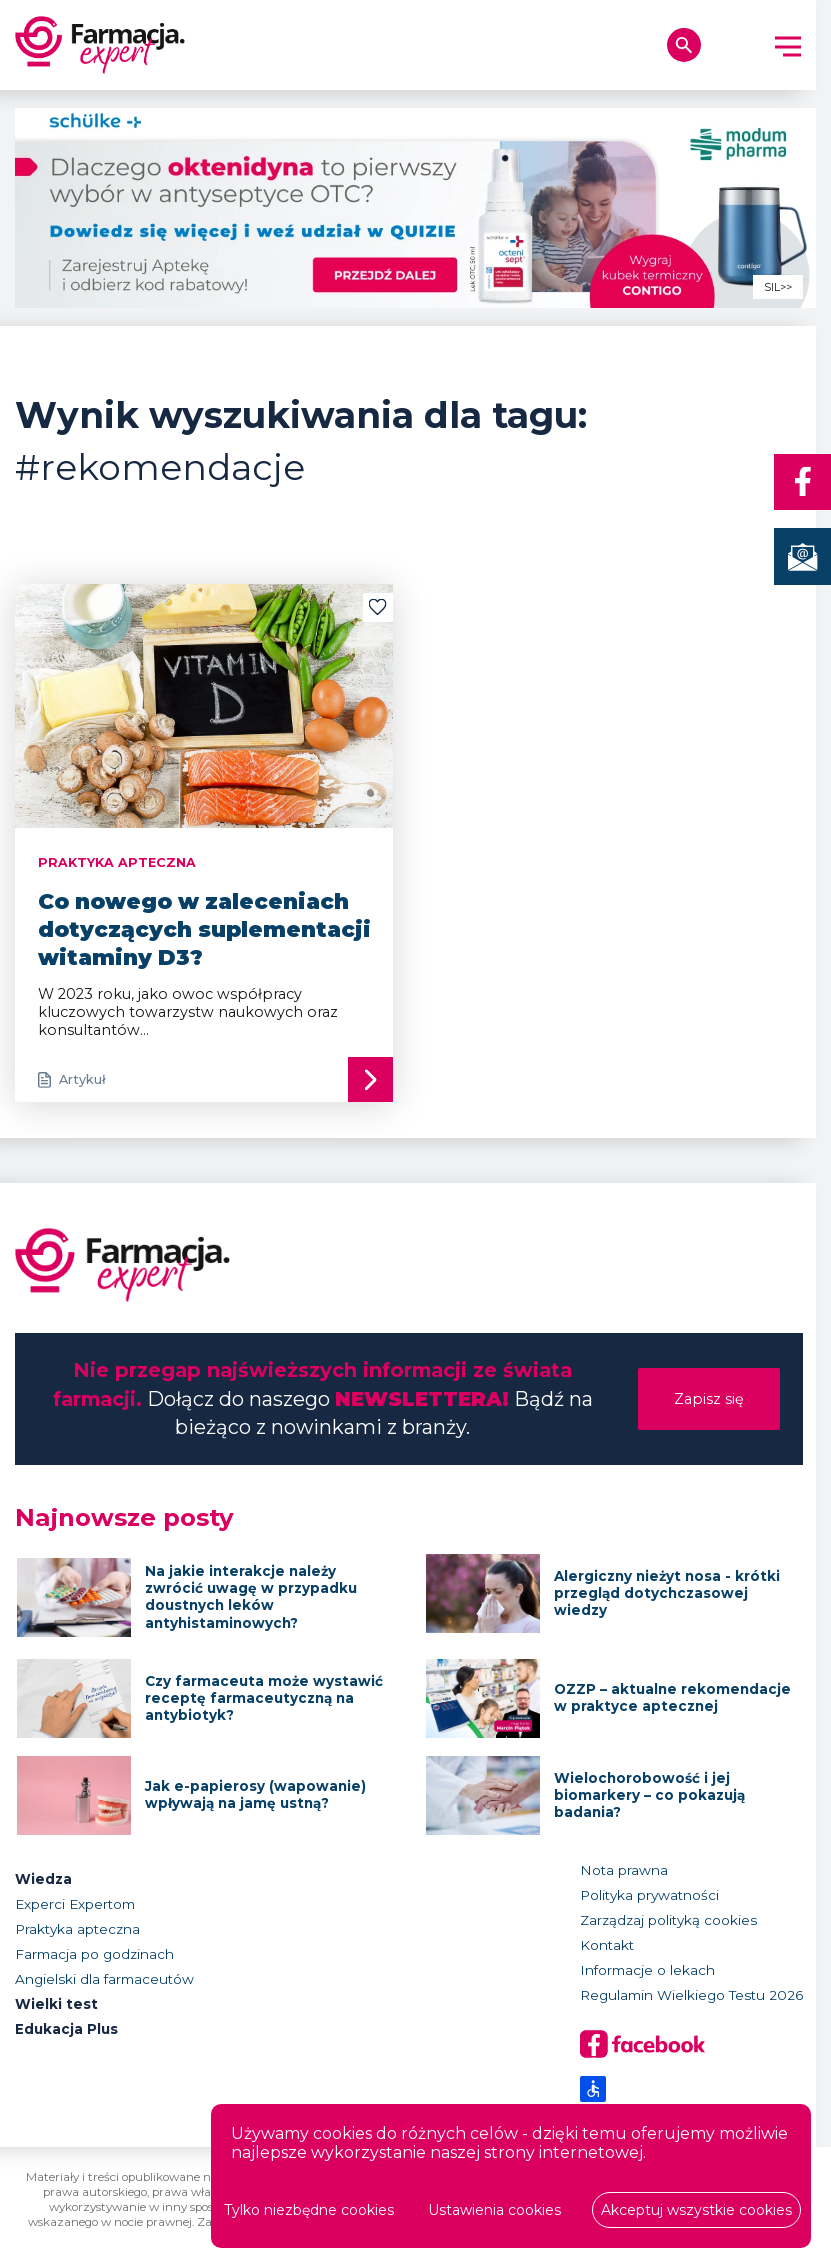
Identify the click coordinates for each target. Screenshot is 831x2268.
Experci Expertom (75, 1904)
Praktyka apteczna (77, 1929)
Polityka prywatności (649, 1895)
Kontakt (607, 1945)
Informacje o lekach (647, 1970)
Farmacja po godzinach (94, 1954)
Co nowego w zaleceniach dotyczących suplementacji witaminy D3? (204, 929)
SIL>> (778, 287)
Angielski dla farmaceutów (104, 1979)
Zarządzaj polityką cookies (668, 1920)
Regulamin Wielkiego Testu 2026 (691, 1995)
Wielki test (56, 2004)
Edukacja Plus (66, 2029)
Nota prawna (624, 1870)
